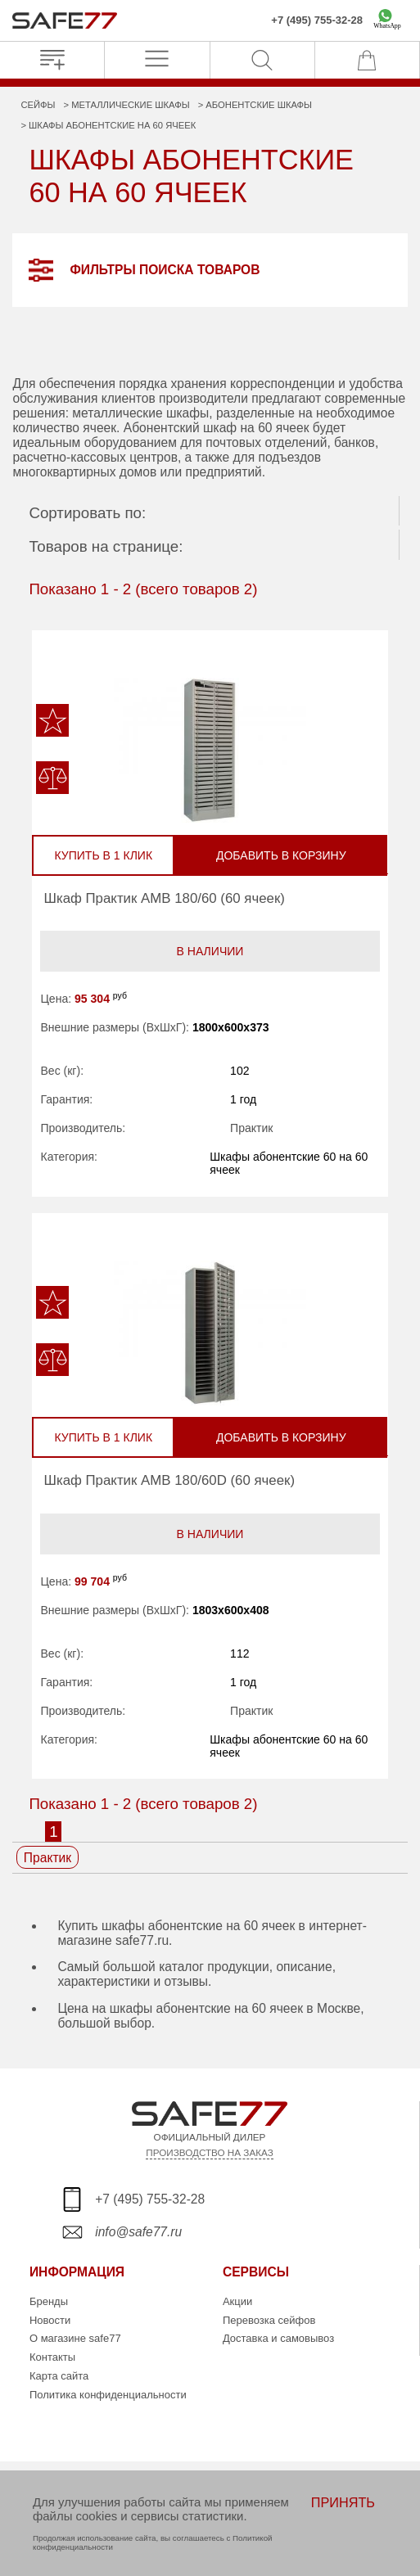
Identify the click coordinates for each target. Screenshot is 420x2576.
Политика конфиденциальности (108, 2395)
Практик (251, 1128)
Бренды (48, 2301)
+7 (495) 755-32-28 (317, 20)
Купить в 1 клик (103, 855)
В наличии (210, 951)
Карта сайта (58, 2376)
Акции (237, 2301)
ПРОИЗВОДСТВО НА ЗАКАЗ (209, 2152)
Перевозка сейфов (269, 2320)
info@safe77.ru (138, 2232)
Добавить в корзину (281, 855)
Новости (49, 2320)
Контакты (52, 2357)
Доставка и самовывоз (278, 2338)
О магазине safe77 (75, 2338)
